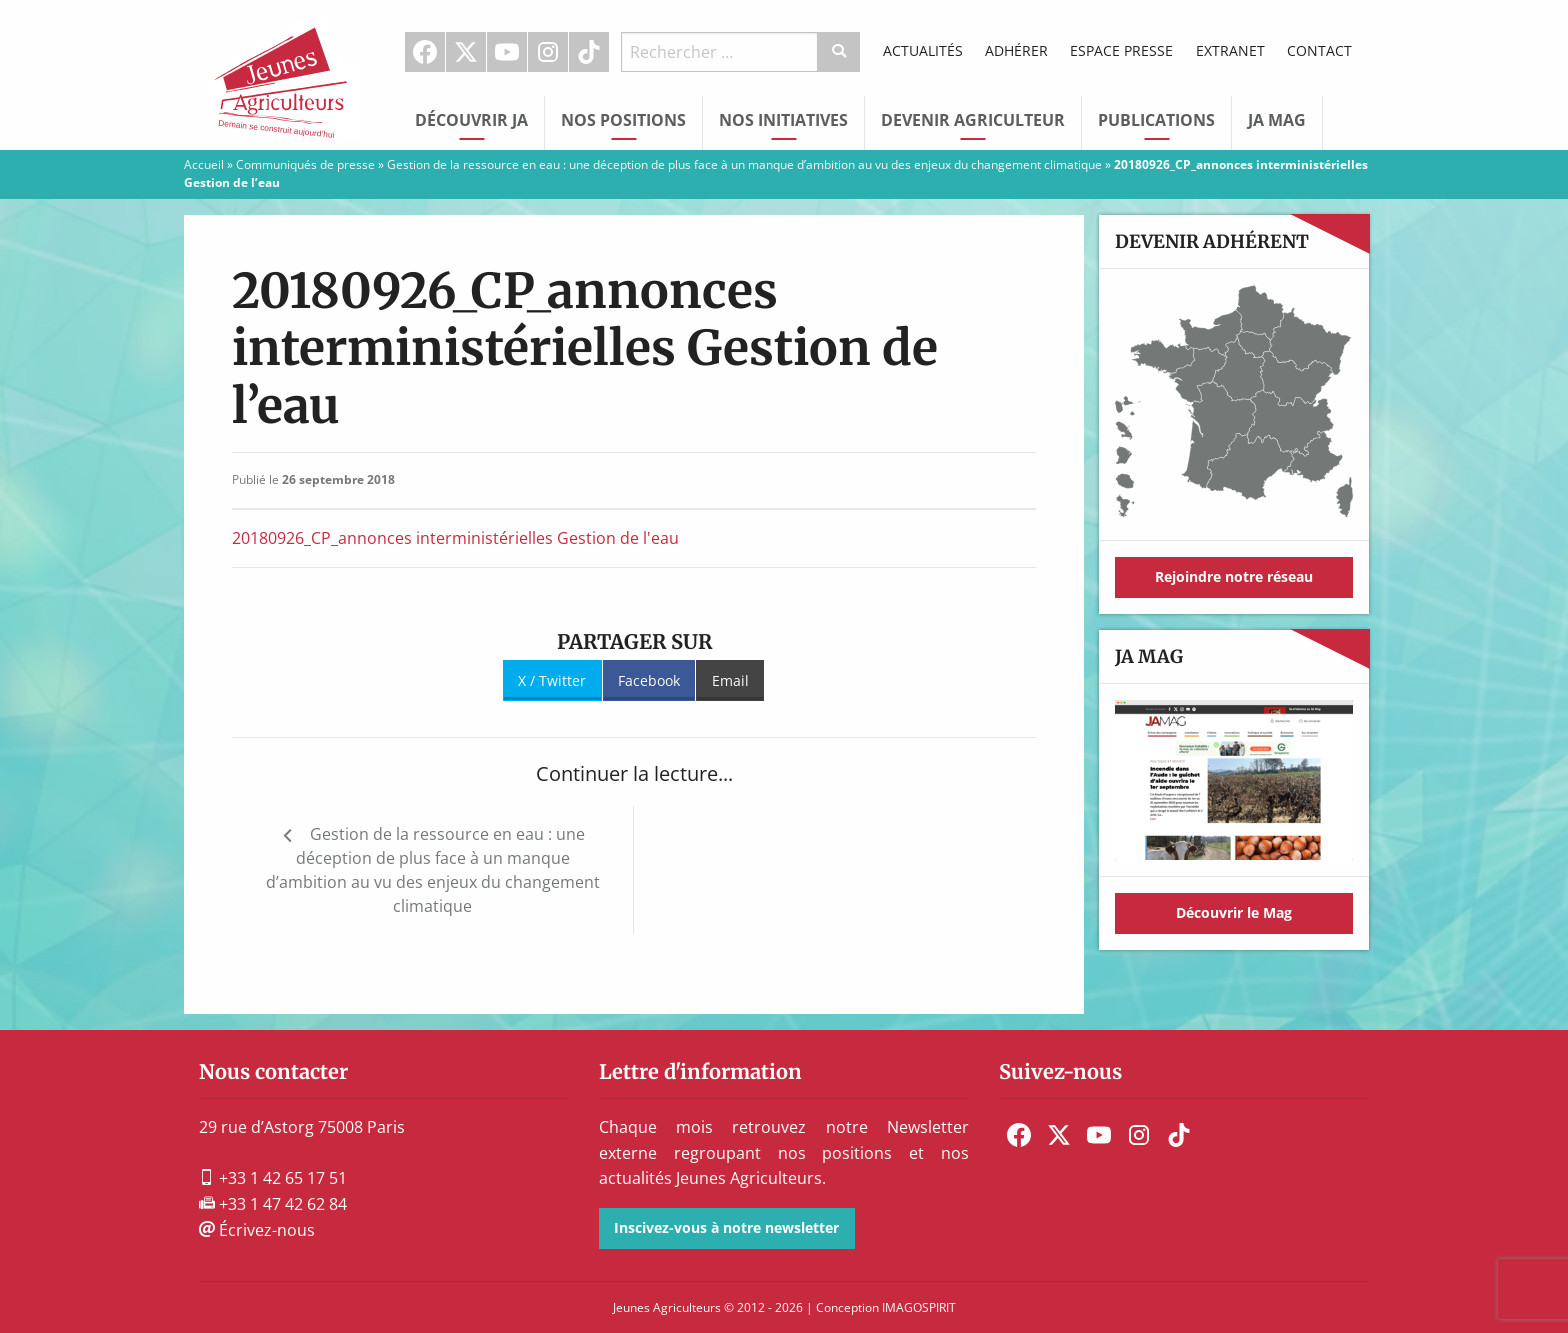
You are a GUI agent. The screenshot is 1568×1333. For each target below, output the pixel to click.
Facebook (425, 52)
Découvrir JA (471, 120)
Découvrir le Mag (1234, 912)
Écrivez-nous (257, 1230)
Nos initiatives (783, 120)
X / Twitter (552, 680)
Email (730, 680)
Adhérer (1016, 50)
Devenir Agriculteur (973, 120)
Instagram (548, 52)
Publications (1156, 120)
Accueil (204, 164)
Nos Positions (623, 120)
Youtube (507, 52)
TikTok (589, 52)
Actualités (923, 50)
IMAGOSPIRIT (919, 1307)
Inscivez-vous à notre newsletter (726, 1227)
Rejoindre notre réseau (1234, 576)
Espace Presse (1121, 50)
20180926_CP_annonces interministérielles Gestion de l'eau (455, 538)
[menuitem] (425, 52)
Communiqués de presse (305, 164)
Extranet (1230, 50)
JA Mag (1277, 120)
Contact (1319, 50)
